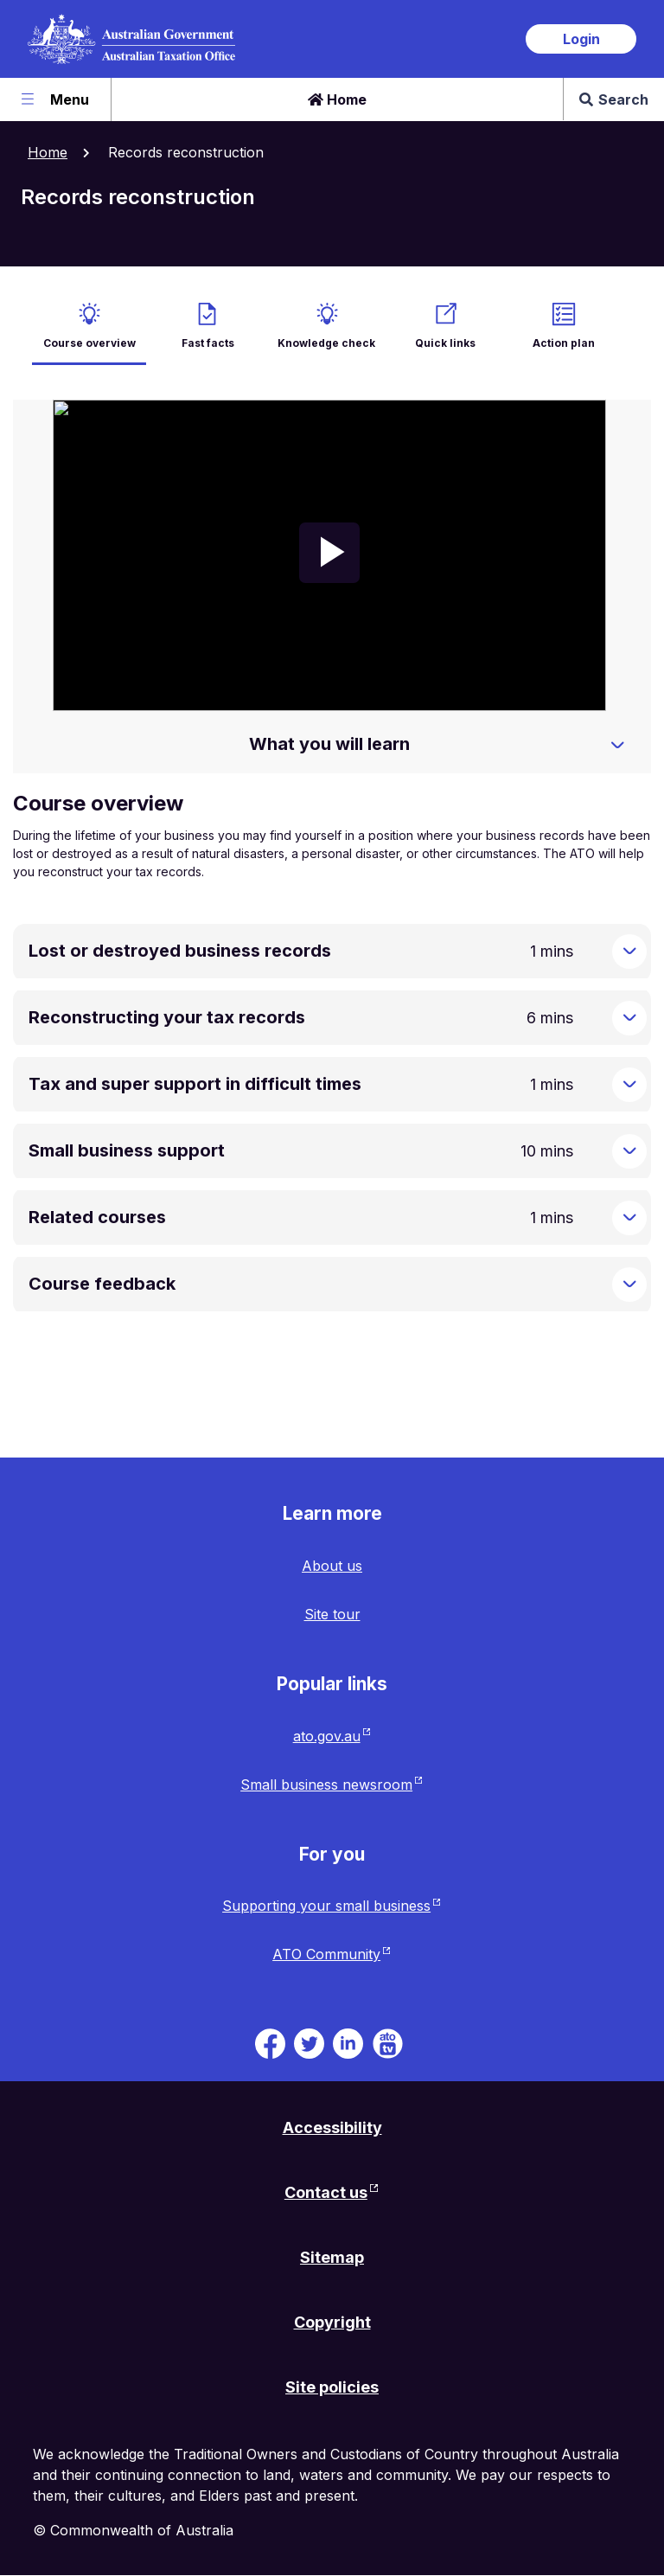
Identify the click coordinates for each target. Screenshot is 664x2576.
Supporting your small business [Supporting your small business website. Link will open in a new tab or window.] (326, 1905)
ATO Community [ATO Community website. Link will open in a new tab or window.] (326, 1954)
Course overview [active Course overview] (89, 342)
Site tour (332, 1614)
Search (613, 99)
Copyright (332, 2322)
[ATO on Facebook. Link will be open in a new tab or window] (270, 2042)
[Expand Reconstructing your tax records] (629, 1018)
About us (332, 1565)
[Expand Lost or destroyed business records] (629, 951)
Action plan (564, 342)
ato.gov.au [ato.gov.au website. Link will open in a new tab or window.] (327, 1736)
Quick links (445, 342)
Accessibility (332, 2127)
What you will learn (329, 744)
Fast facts (208, 342)
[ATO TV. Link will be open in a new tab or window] (388, 2042)
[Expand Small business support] (629, 1151)
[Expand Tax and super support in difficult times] (629, 1084)
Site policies (332, 2387)
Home (337, 99)
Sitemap (332, 2257)
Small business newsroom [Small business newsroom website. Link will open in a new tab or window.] (326, 1784)
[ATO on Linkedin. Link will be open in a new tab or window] (348, 2042)
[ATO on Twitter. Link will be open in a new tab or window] (309, 2042)
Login (581, 39)
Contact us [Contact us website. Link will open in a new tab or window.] (325, 2192)
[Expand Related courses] (629, 1218)
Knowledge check (326, 342)
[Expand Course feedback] (629, 1284)
